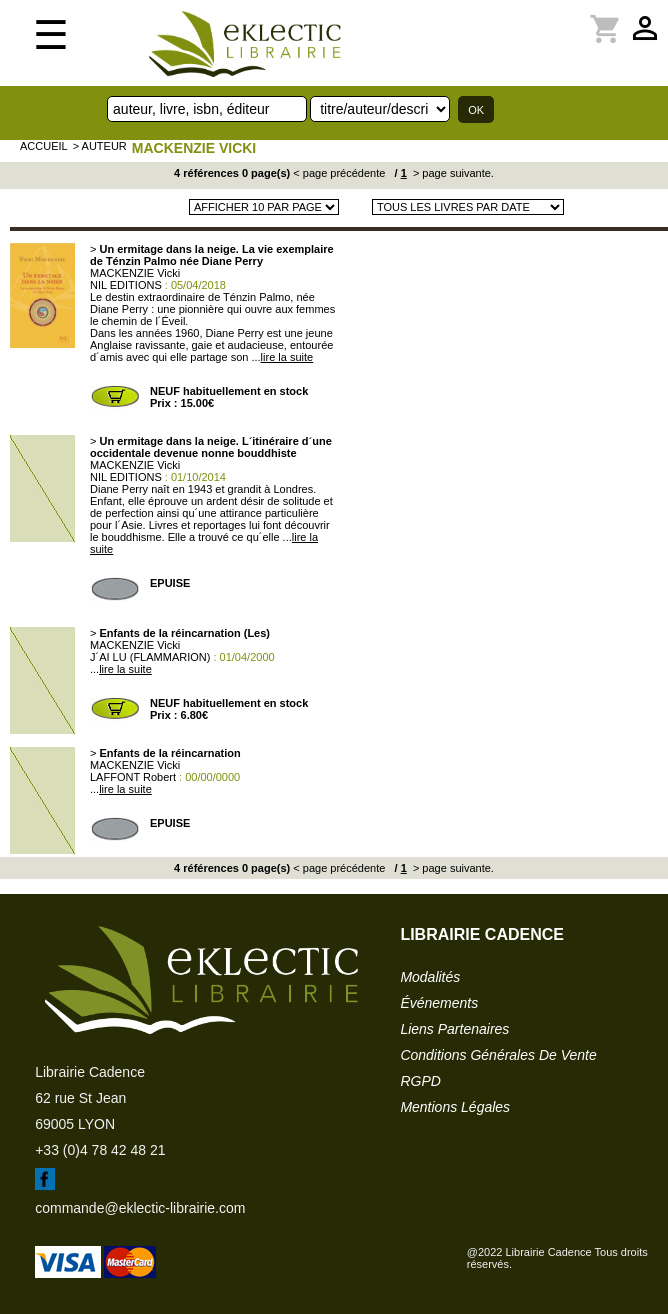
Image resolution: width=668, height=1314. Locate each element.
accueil (44, 146)
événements (439, 1003)
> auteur (100, 146)
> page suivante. (452, 173)
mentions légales (455, 1107)
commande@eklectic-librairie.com (140, 1208)
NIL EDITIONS (126, 285)
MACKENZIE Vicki (194, 148)
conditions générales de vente (498, 1055)
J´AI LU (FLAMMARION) (150, 657)
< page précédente (339, 173)
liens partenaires (454, 1029)
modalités (430, 977)
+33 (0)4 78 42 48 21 (100, 1150)
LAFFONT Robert (133, 777)
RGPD (420, 1081)
